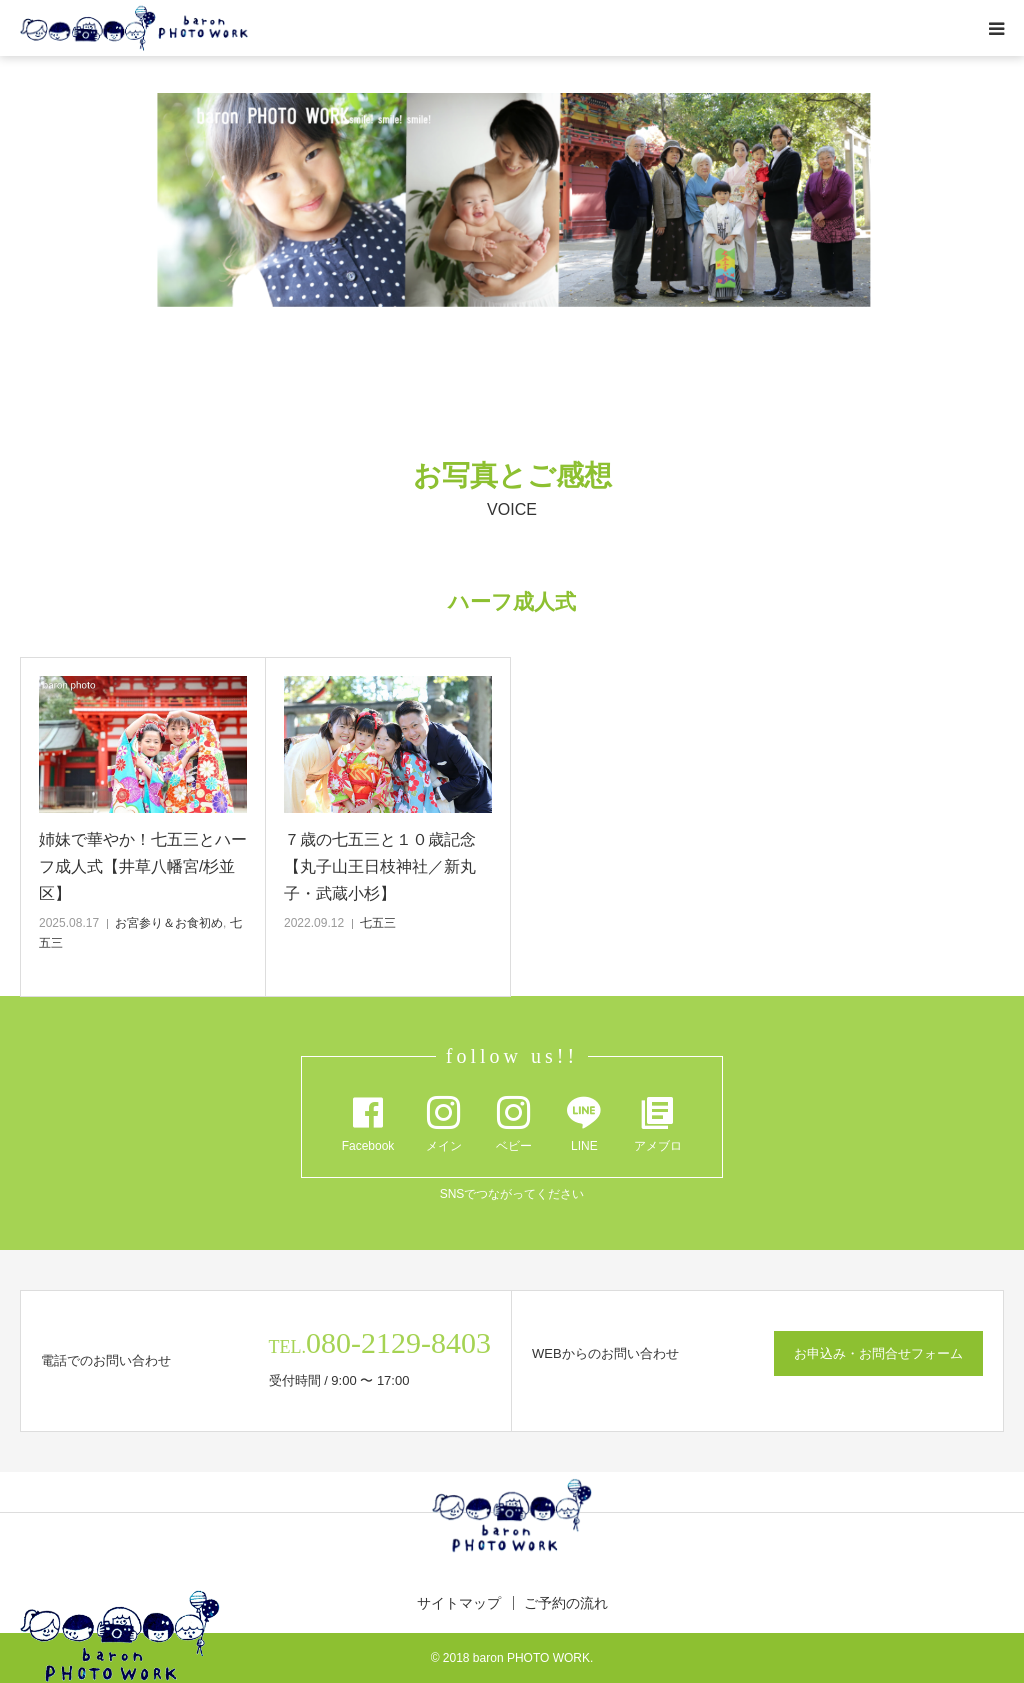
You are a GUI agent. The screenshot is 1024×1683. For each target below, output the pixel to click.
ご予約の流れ (566, 1603)
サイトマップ (459, 1603)
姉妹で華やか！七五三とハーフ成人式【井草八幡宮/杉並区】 (143, 866)
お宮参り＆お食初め (169, 923)
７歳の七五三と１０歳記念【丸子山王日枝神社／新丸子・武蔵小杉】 (380, 866)
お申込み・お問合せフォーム (878, 1353)
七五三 (378, 923)
